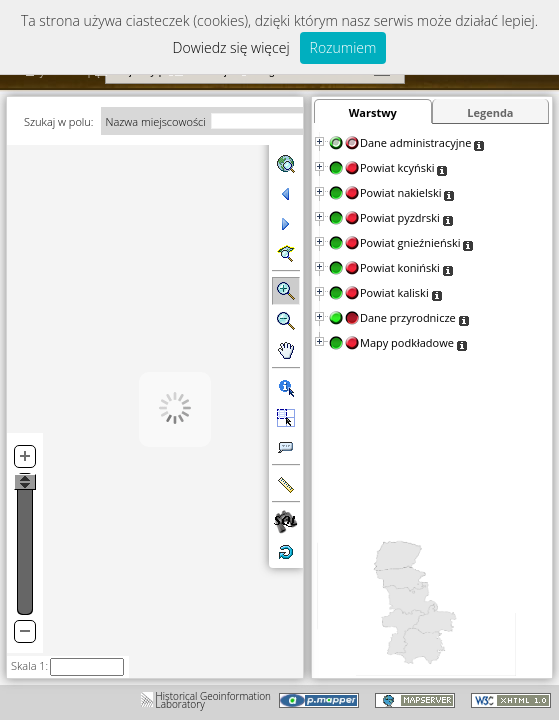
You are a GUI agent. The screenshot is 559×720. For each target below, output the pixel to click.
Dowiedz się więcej (231, 47)
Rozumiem (343, 47)
